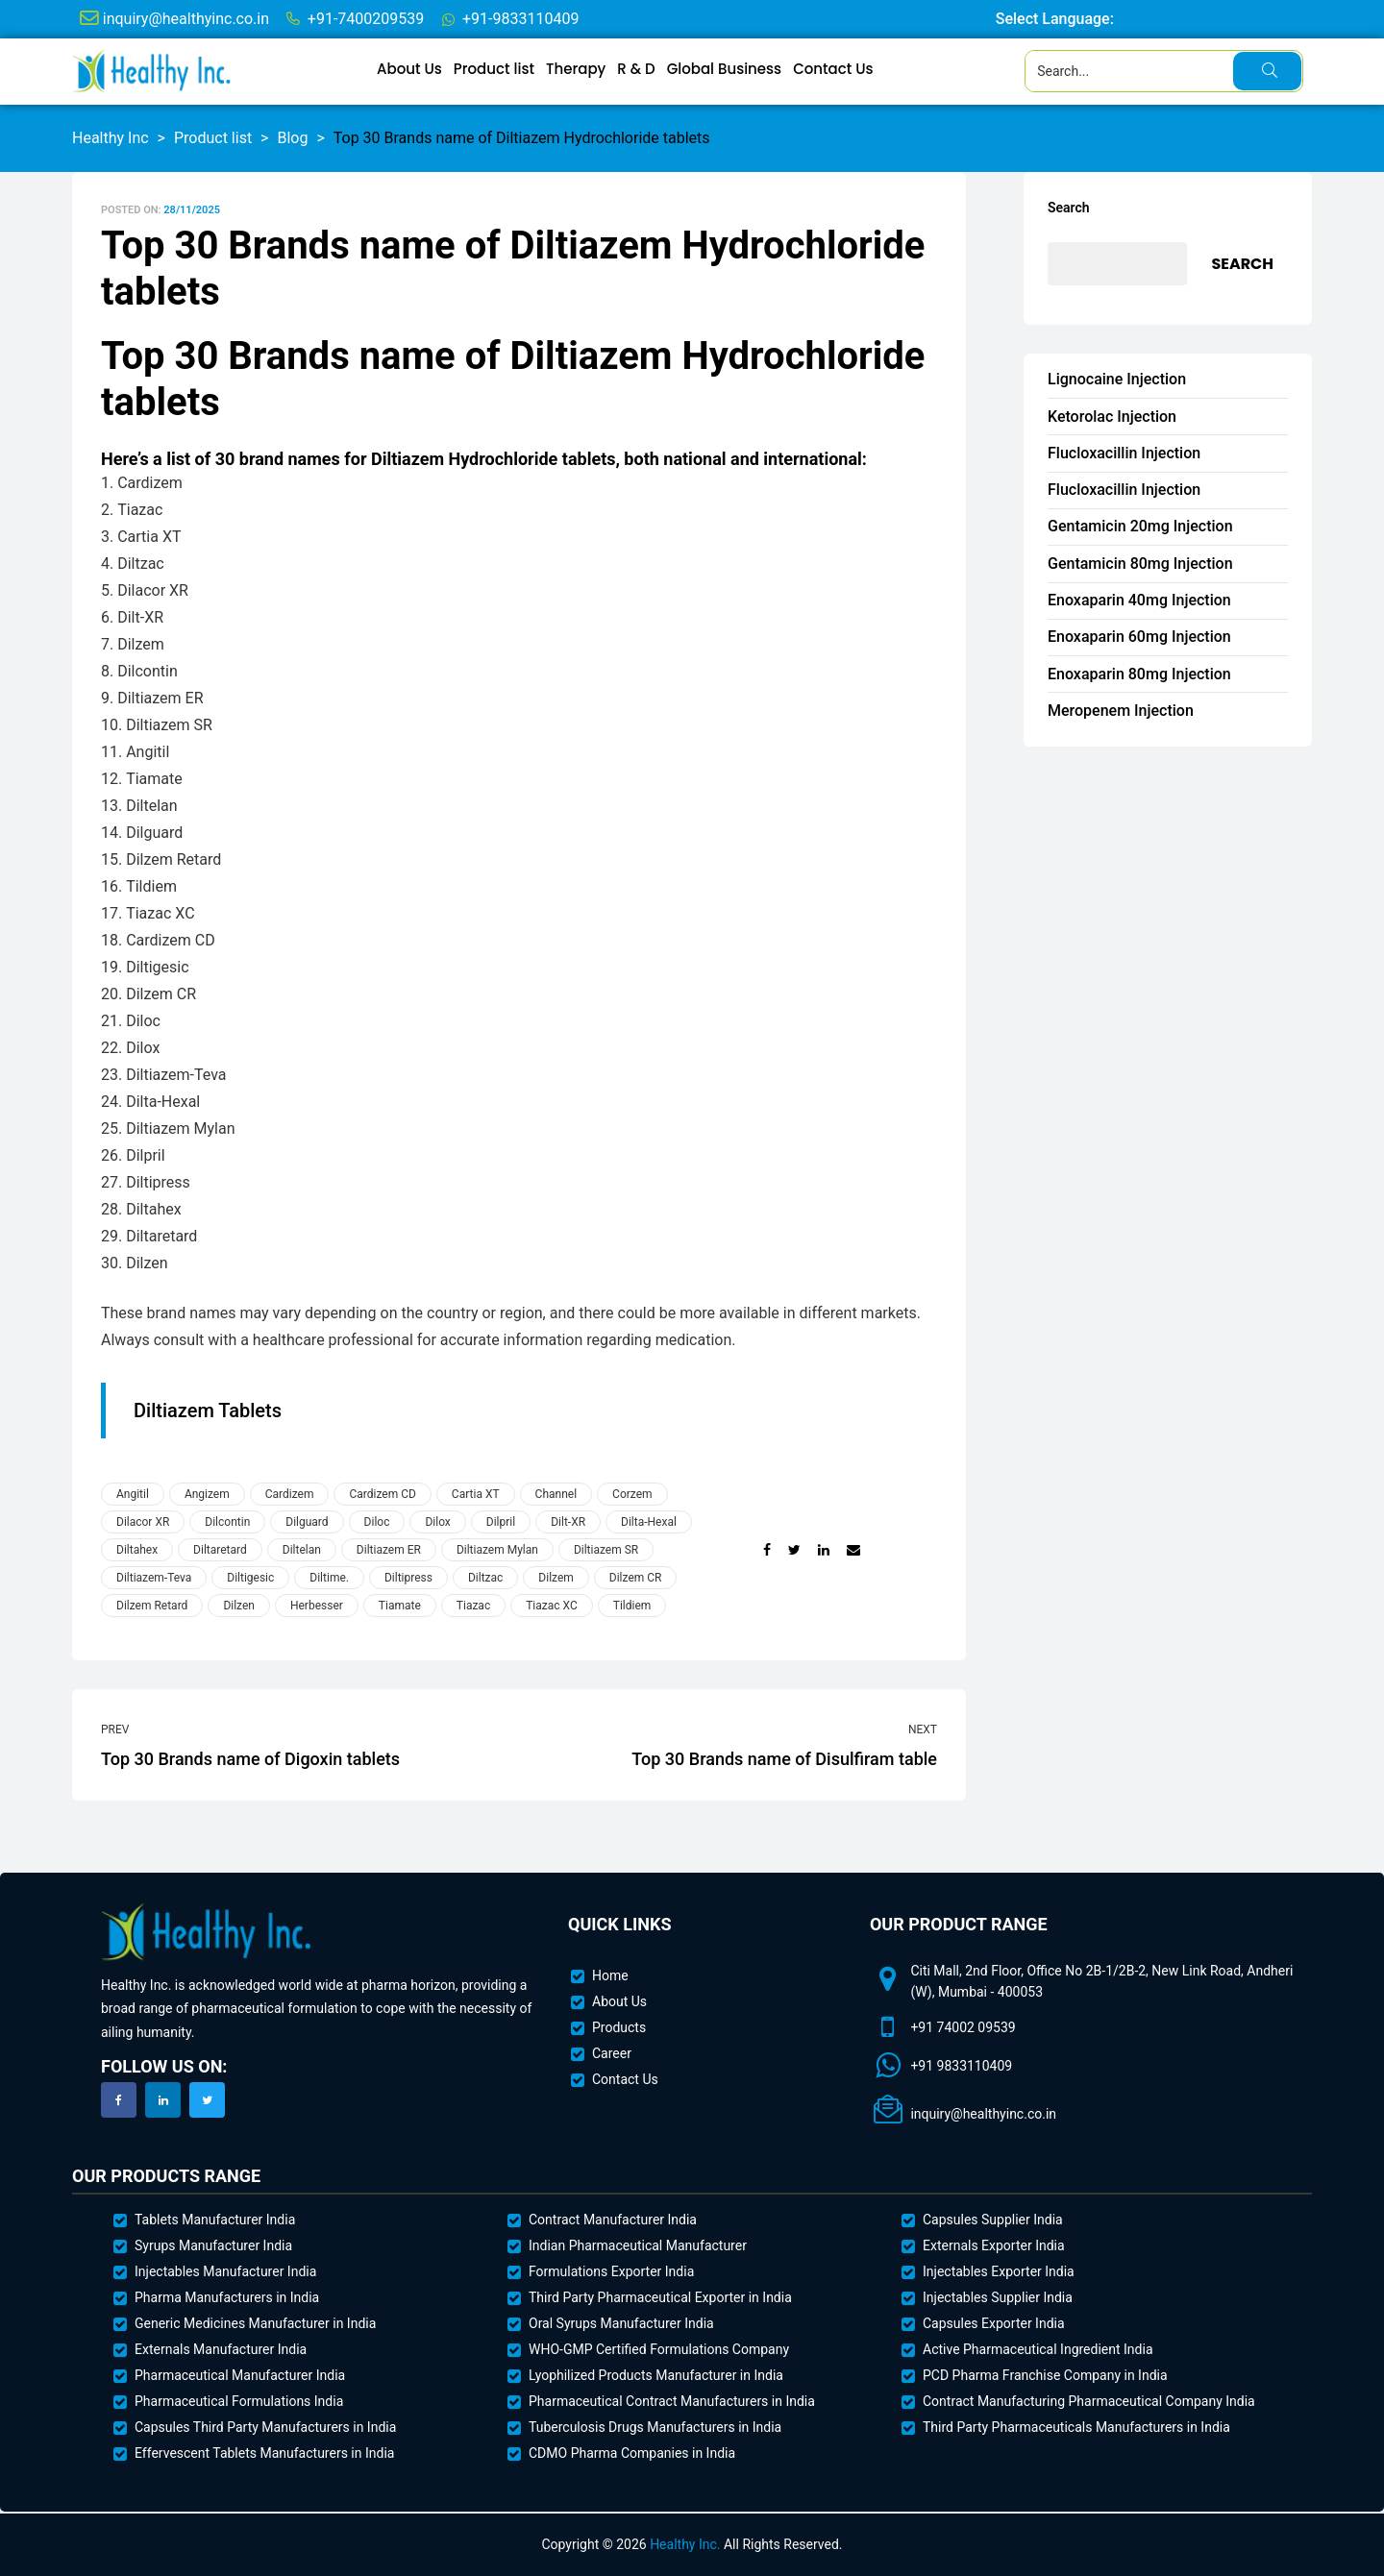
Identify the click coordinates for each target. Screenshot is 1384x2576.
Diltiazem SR (606, 1550)
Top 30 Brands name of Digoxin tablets (305, 1745)
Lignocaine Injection (1117, 379)
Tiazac (473, 1605)
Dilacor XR (142, 1522)
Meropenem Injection (1121, 710)
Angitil (132, 1494)
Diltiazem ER (389, 1550)
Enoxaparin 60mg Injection (1139, 636)
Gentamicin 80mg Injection (1140, 563)
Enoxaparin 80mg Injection (1139, 674)
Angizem (207, 1494)
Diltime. (329, 1577)
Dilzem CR (635, 1577)
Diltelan (302, 1550)
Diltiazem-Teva (153, 1577)
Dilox (437, 1522)
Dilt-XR (568, 1522)
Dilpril (500, 1522)
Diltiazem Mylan (497, 1550)
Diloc (377, 1522)
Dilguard (306, 1522)
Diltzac (485, 1577)
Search (1069, 207)
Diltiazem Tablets (208, 1410)
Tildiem (632, 1605)
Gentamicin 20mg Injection (1140, 526)
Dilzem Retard (151, 1605)
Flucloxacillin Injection (1124, 453)
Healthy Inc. (685, 2544)
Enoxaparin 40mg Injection (1139, 600)
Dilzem (555, 1577)
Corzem (632, 1494)
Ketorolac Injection (1112, 416)
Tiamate (400, 1605)
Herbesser (316, 1605)
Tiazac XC (552, 1605)
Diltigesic (250, 1577)
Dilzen (239, 1605)
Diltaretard (220, 1550)
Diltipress (408, 1577)
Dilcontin (227, 1522)
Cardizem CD (382, 1494)
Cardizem (289, 1494)
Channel (556, 1494)
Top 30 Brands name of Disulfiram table (733, 1745)
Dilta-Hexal (649, 1522)
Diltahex (137, 1550)
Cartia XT (476, 1494)
